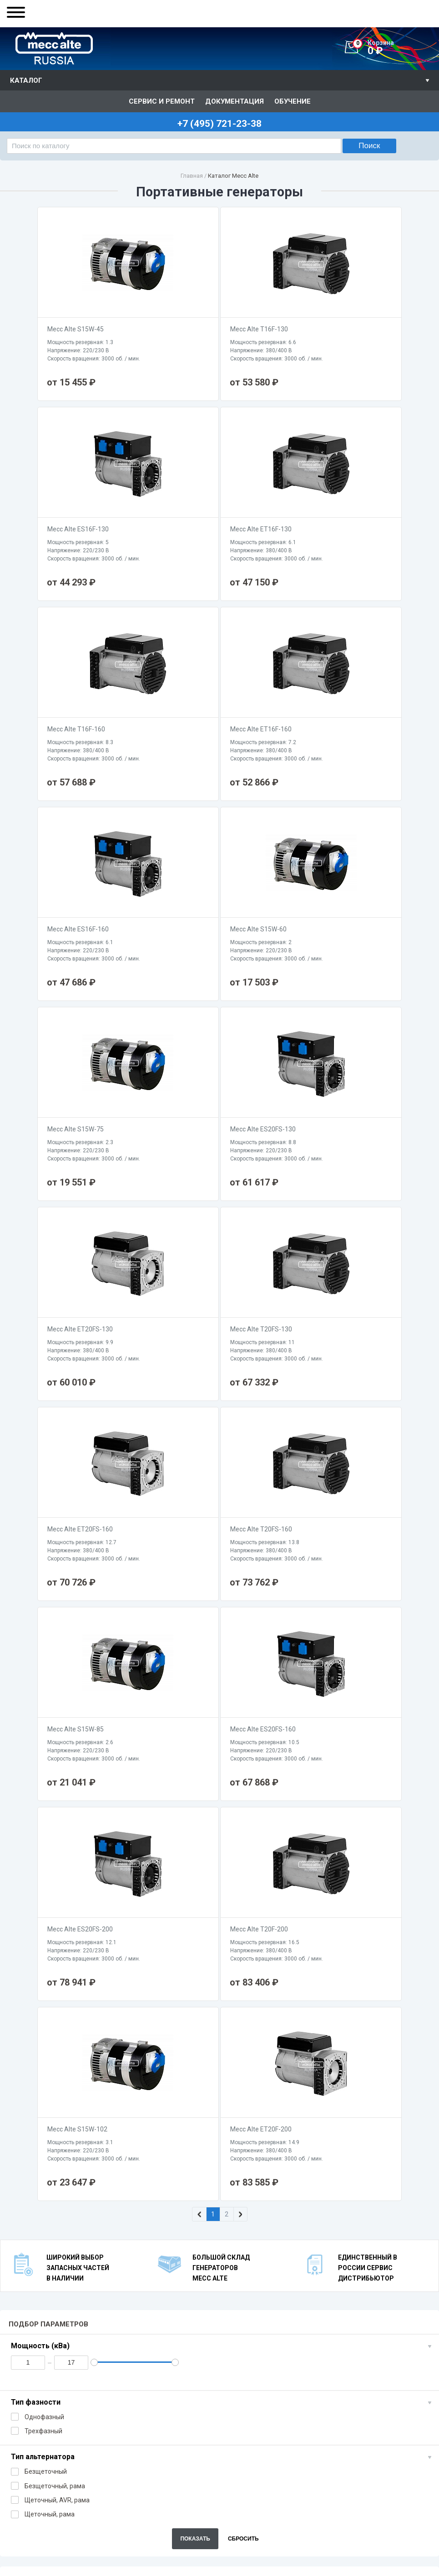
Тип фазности (36, 1802)
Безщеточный (39, 1872)
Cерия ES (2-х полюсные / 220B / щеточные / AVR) (220, 2027)
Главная (192, 175)
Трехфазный (36, 1831)
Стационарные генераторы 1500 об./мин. (387, 2007)
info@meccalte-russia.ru (46, 2555)
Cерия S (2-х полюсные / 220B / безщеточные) (161, 2020)
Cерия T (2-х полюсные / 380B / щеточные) (273, 2023)
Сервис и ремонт (162, 101)
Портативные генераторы (33, 2003)
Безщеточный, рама (48, 1886)
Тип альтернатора (43, 1856)
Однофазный (37, 1817)
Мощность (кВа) (40, 1745)
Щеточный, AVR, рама (50, 1900)
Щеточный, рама (43, 1914)
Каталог (26, 80)
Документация (234, 101)
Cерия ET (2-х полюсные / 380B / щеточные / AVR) (326, 2027)
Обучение (292, 101)
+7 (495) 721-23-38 (53, 2518)
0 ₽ (396, 48)
